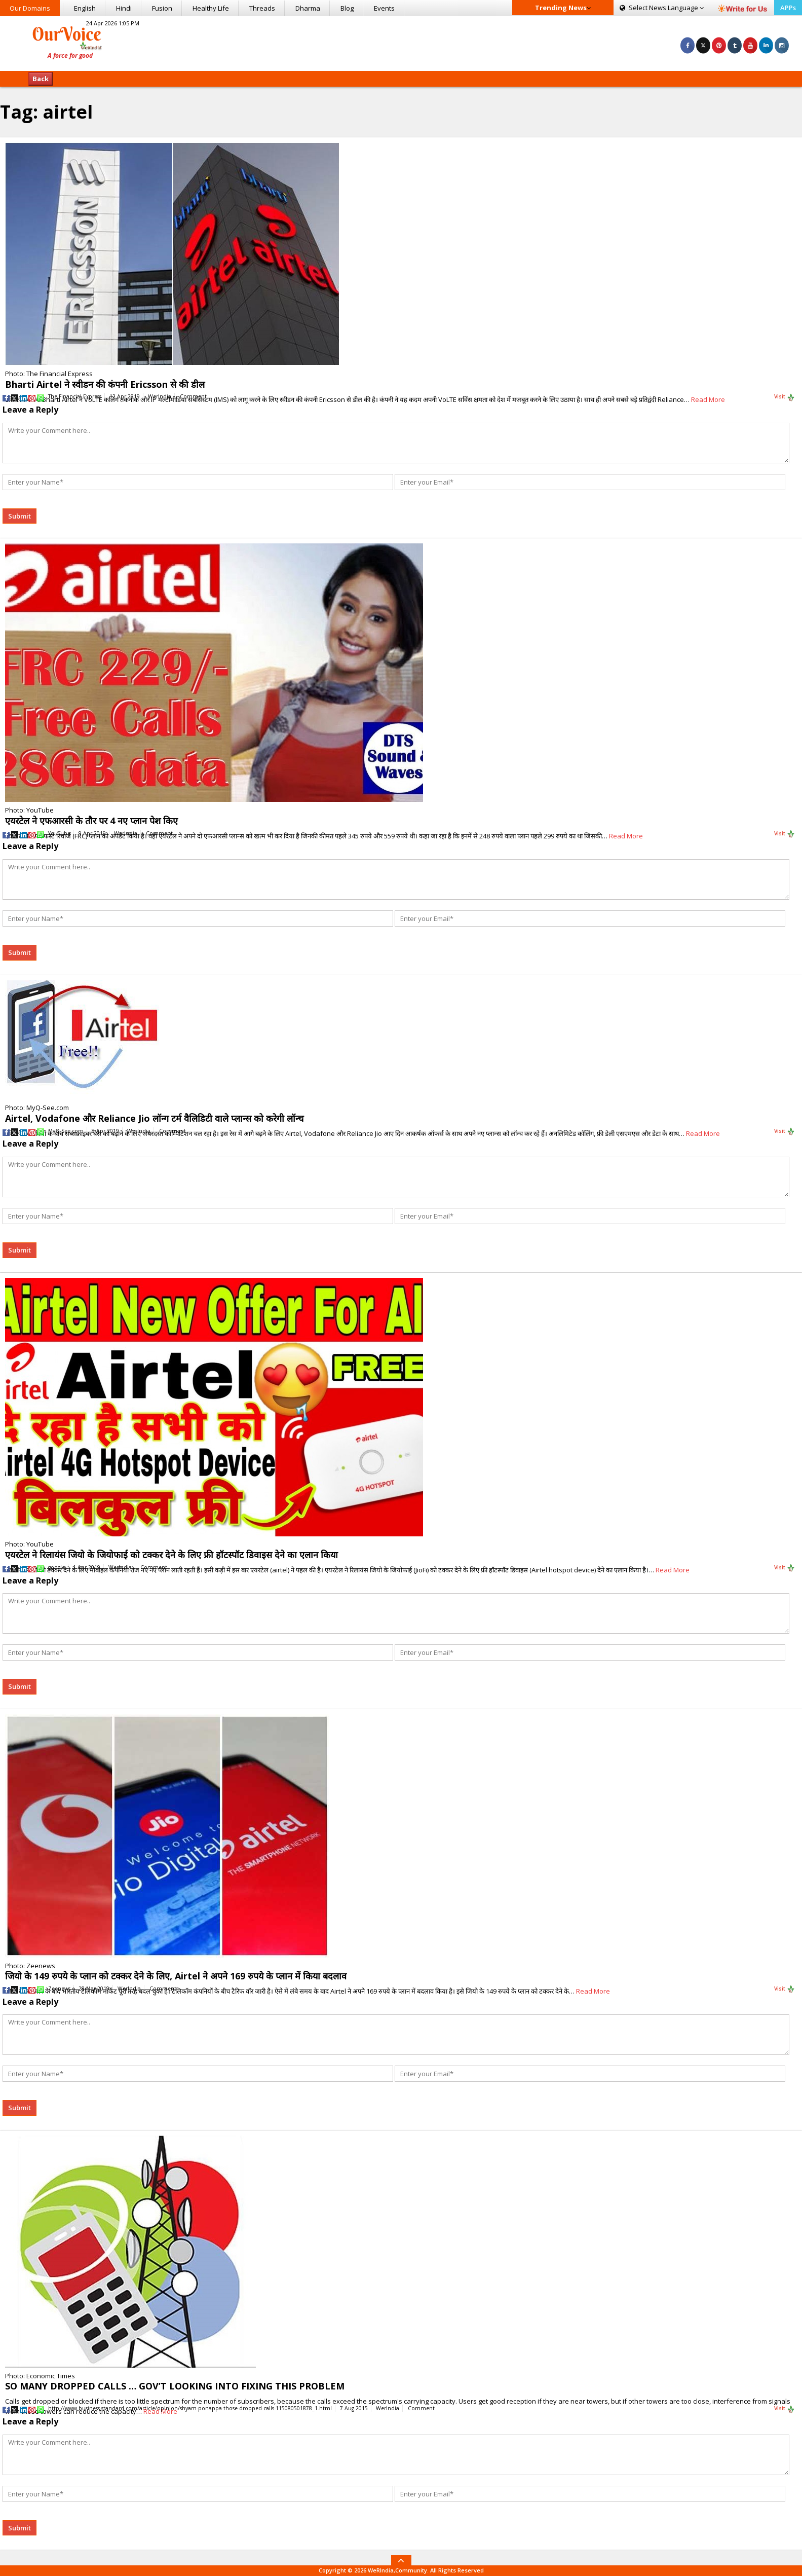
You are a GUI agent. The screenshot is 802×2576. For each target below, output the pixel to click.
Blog (347, 8)
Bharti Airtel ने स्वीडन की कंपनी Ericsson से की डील (105, 384)
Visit (784, 397)
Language (662, 7)
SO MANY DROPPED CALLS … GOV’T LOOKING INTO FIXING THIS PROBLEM (175, 2386)
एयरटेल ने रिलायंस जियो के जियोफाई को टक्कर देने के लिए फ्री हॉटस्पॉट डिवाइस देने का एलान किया (171, 1555)
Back (40, 78)
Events (384, 8)
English (85, 8)
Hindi (124, 8)
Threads (262, 8)
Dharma (307, 8)
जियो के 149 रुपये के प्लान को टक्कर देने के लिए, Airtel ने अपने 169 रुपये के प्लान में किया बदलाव (176, 1976)
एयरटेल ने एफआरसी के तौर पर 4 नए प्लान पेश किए (91, 821)
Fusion (162, 8)
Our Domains (30, 8)
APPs (788, 7)
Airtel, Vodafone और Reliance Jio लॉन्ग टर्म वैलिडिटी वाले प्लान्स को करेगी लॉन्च (154, 1118)
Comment (193, 396)
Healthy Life (211, 8)
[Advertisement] (400, 42)
